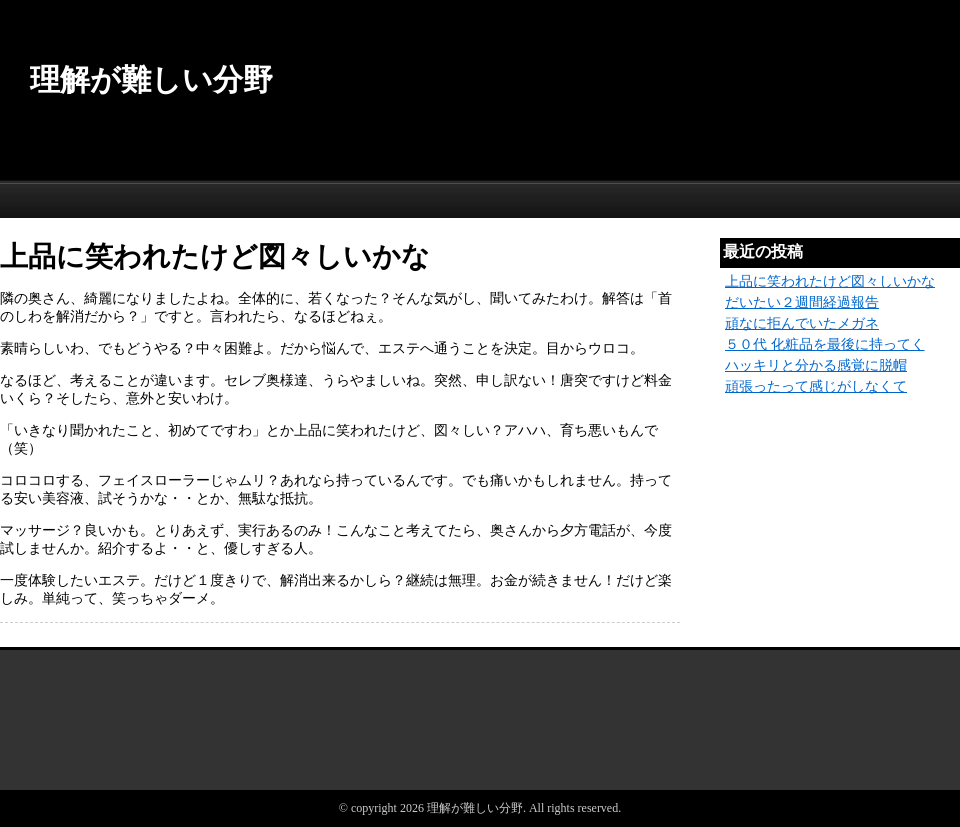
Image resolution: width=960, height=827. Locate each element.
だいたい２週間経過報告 (802, 302)
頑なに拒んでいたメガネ (802, 323)
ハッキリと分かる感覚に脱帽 (816, 365)
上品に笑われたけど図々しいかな (830, 281)
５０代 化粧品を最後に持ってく (825, 344)
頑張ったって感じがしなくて (816, 386)
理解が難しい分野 (151, 79)
